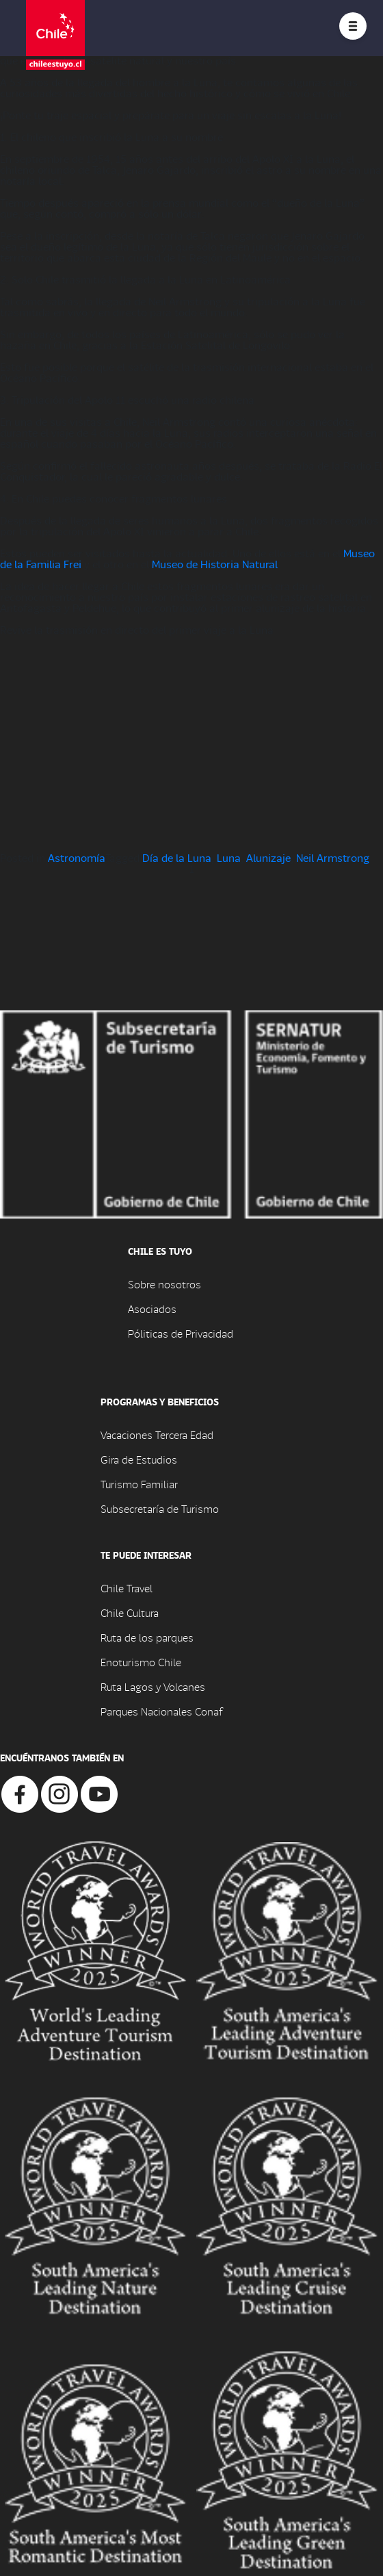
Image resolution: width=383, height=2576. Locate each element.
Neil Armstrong (332, 857)
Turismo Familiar (139, 1484)
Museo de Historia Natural (215, 564)
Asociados (152, 1308)
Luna (229, 857)
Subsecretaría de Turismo (160, 1508)
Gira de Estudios (139, 1459)
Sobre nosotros (164, 1284)
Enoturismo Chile (141, 1662)
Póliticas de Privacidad (180, 1333)
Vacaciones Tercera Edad (157, 1434)
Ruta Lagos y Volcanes (153, 1686)
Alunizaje (268, 857)
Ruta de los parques (147, 1637)
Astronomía (76, 857)
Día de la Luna (176, 857)
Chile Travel (127, 1588)
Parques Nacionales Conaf (161, 1711)
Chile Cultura (130, 1612)
